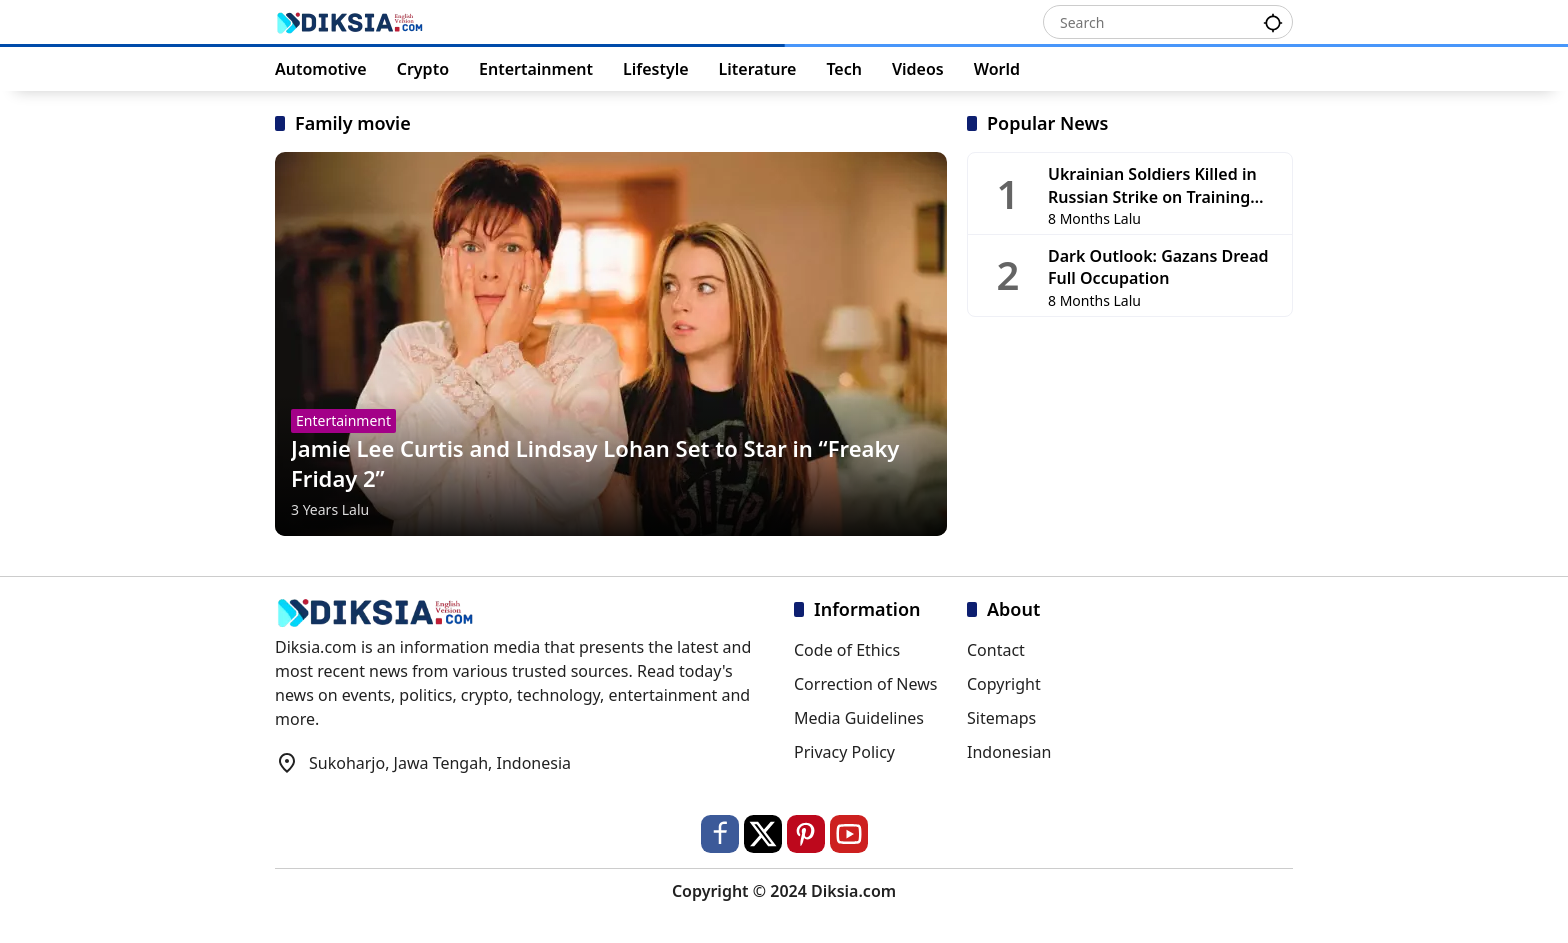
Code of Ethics (847, 650)
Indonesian (1009, 752)
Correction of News (865, 684)
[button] (1273, 21)
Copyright (1004, 684)
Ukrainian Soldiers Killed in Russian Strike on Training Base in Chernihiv (1152, 185)
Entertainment (343, 420)
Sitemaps (1001, 718)
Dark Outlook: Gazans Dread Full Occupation (1158, 267)
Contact (996, 650)
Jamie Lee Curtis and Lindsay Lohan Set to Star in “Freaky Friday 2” (595, 463)
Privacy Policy (844, 752)
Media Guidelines (859, 718)
